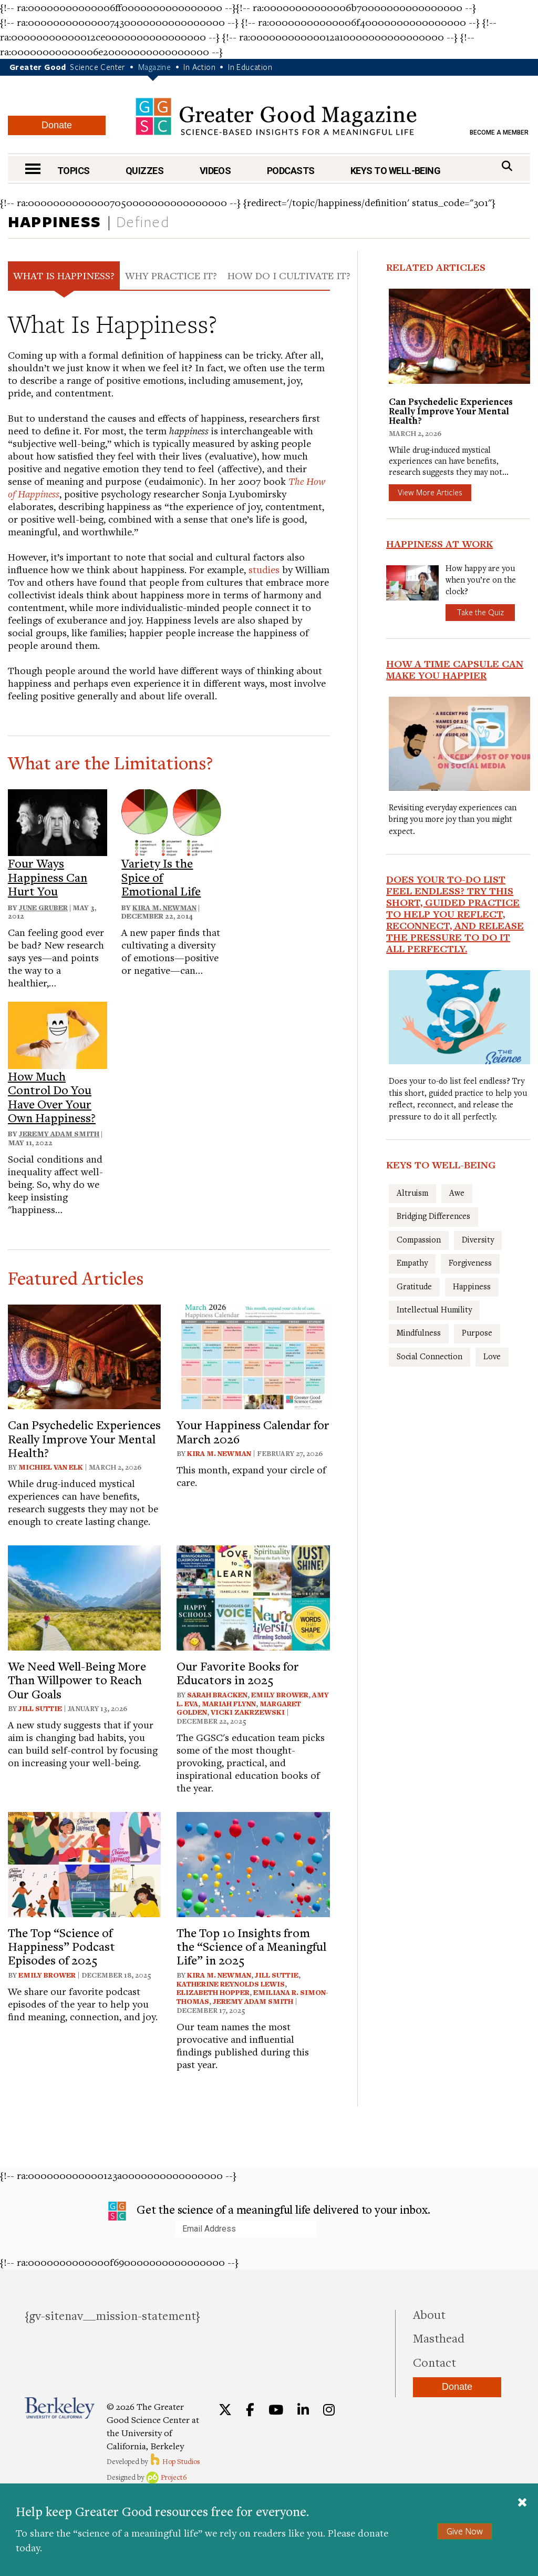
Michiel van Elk (50, 1467)
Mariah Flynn (229, 1703)
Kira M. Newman (164, 907)
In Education (250, 67)
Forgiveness (470, 1262)
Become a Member (499, 132)
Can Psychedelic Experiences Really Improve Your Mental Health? (84, 1438)
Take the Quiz (480, 612)
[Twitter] (225, 2409)
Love (492, 1356)
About (429, 2314)
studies (264, 569)
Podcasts (291, 170)
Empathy (412, 1262)
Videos (215, 170)
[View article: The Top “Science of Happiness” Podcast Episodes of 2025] (84, 1862)
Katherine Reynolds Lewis (231, 1984)
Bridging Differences (433, 1215)
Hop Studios (174, 2461)
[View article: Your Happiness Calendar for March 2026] (253, 1355)
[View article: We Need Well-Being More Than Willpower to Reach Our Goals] (84, 1596)
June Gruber (43, 907)
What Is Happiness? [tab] (64, 275)
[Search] (507, 165)
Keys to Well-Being (395, 170)
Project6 (166, 2477)
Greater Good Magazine (276, 116)
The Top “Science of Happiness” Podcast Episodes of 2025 (61, 1946)
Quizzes (144, 170)
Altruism (412, 1192)
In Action (199, 67)
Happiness (54, 221)
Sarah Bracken (217, 1694)
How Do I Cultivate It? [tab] (288, 275)
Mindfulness (419, 1332)
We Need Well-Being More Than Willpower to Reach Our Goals (77, 1680)
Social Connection (429, 1356)
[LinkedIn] (303, 2409)
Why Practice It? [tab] (171, 275)
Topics (73, 170)
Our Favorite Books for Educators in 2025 (238, 1672)
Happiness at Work (439, 544)
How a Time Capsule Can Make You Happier (454, 669)
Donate (57, 125)
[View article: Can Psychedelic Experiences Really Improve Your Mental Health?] (84, 1355)
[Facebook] (250, 2409)
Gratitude (414, 1286)
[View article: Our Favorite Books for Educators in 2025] (253, 1596)
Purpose (477, 1332)
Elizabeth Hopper (213, 1992)
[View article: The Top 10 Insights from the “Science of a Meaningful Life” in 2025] (253, 1862)
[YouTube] (275, 2409)
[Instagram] (329, 2409)
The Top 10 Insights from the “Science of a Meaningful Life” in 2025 (251, 1946)
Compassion (419, 1239)
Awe (456, 1192)
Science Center (98, 67)
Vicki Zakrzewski (248, 1712)
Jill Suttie (40, 1708)
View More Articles (430, 492)
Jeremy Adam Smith (59, 1133)
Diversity (478, 1239)
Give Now (465, 2531)
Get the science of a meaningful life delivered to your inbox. (269, 2211)
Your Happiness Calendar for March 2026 (253, 1431)
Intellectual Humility (434, 1309)
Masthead (438, 2338)
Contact (434, 2362)
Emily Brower (279, 1694)
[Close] (522, 2502)
